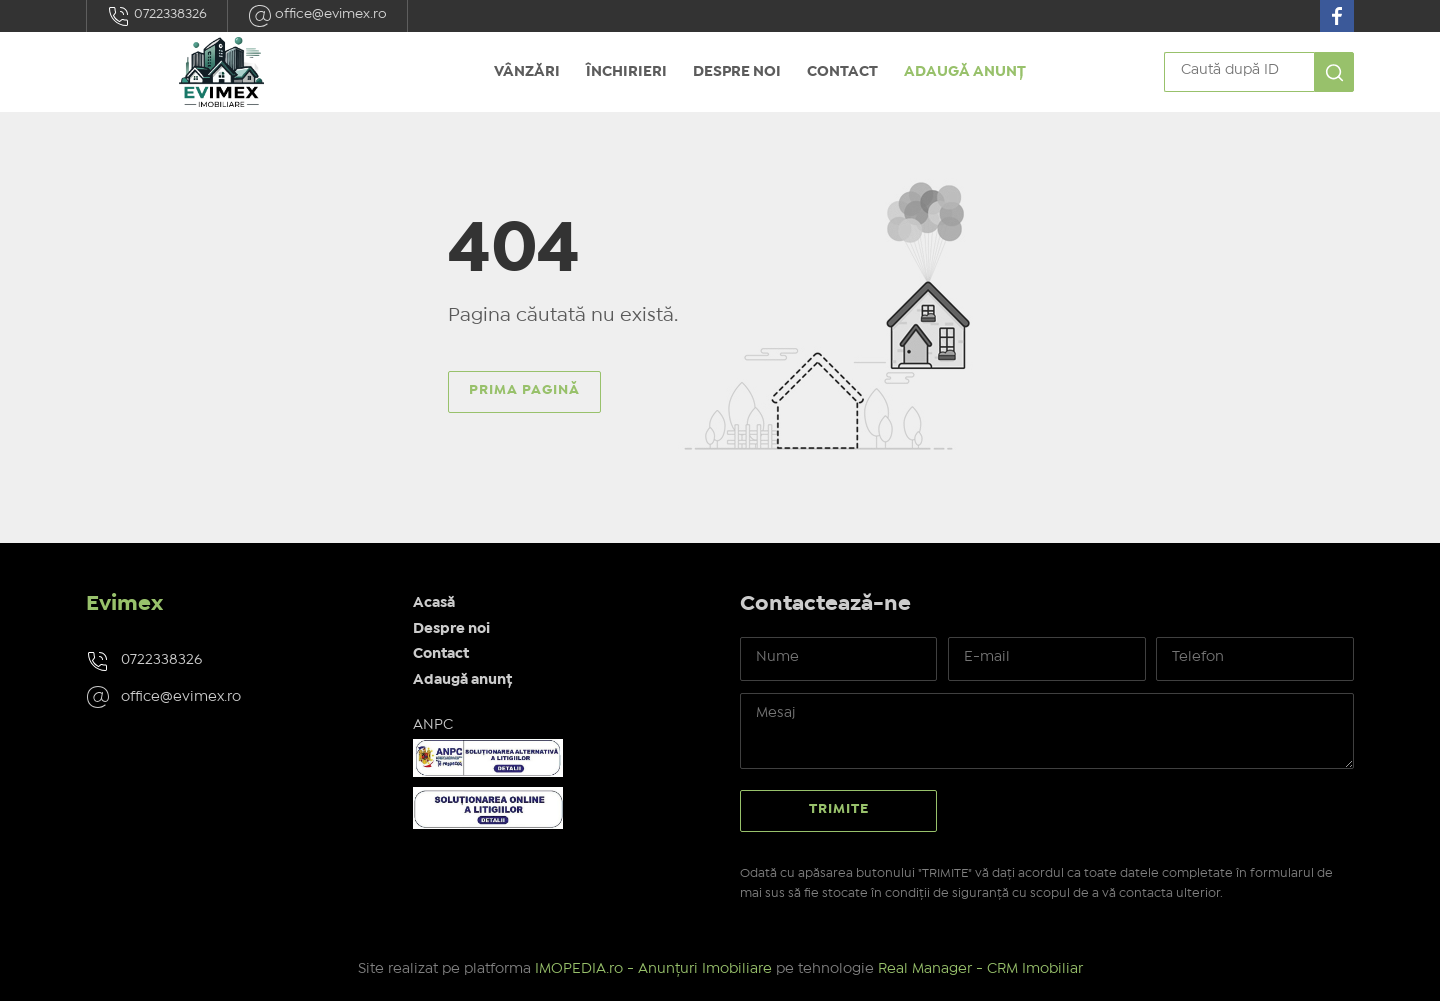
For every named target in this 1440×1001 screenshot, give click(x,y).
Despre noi (737, 72)
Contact (842, 72)
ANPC (433, 725)
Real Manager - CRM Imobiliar (980, 969)
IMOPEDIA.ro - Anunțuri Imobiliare (653, 969)
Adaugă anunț (965, 72)
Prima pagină (524, 390)
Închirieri (626, 72)
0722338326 (157, 16)
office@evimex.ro (317, 16)
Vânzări (527, 72)
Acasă (434, 603)
